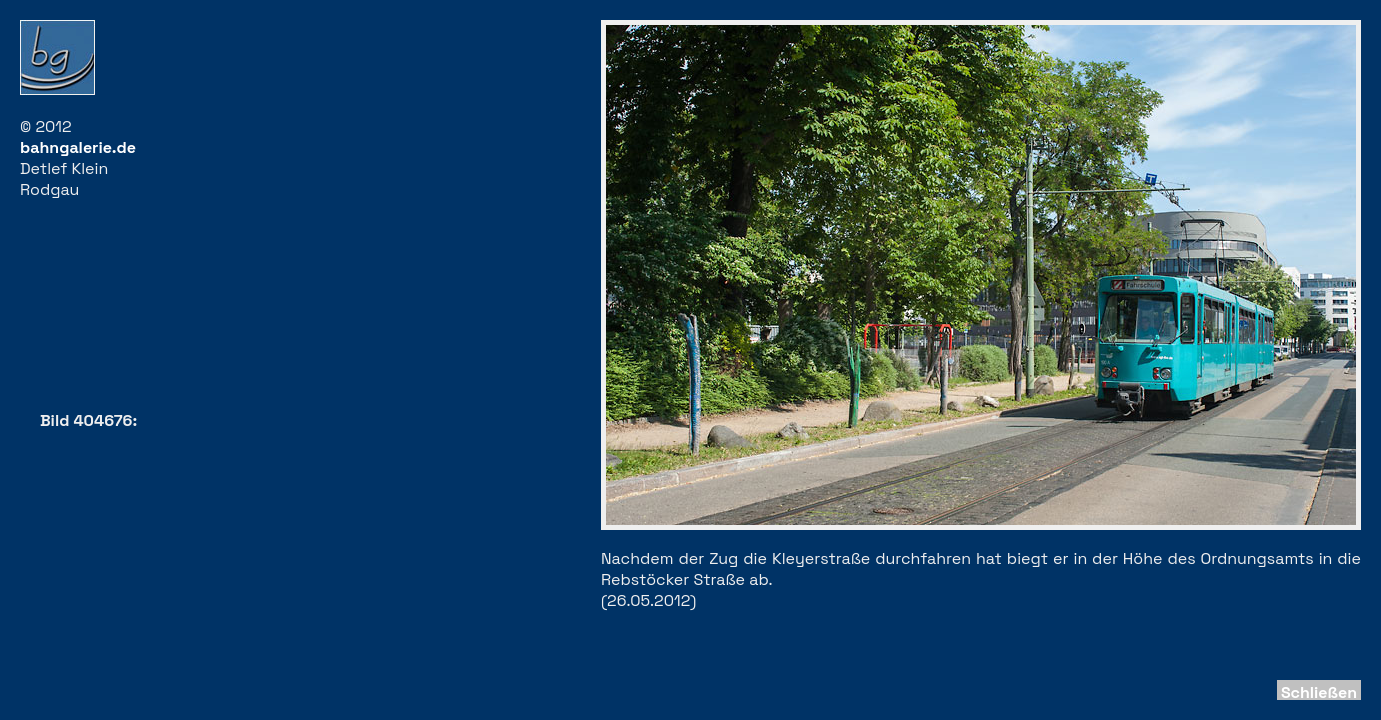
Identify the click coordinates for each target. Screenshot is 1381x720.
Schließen (1319, 692)
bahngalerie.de (78, 147)
